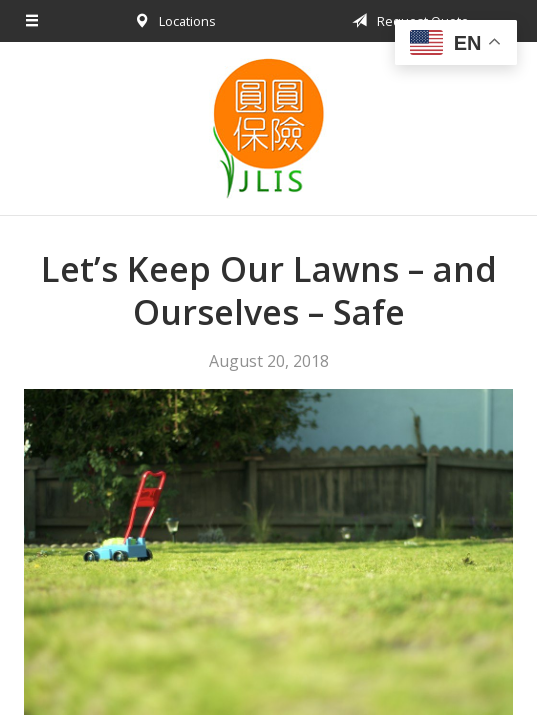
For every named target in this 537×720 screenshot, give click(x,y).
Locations (171, 21)
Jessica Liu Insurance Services (269, 128)
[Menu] (32, 21)
